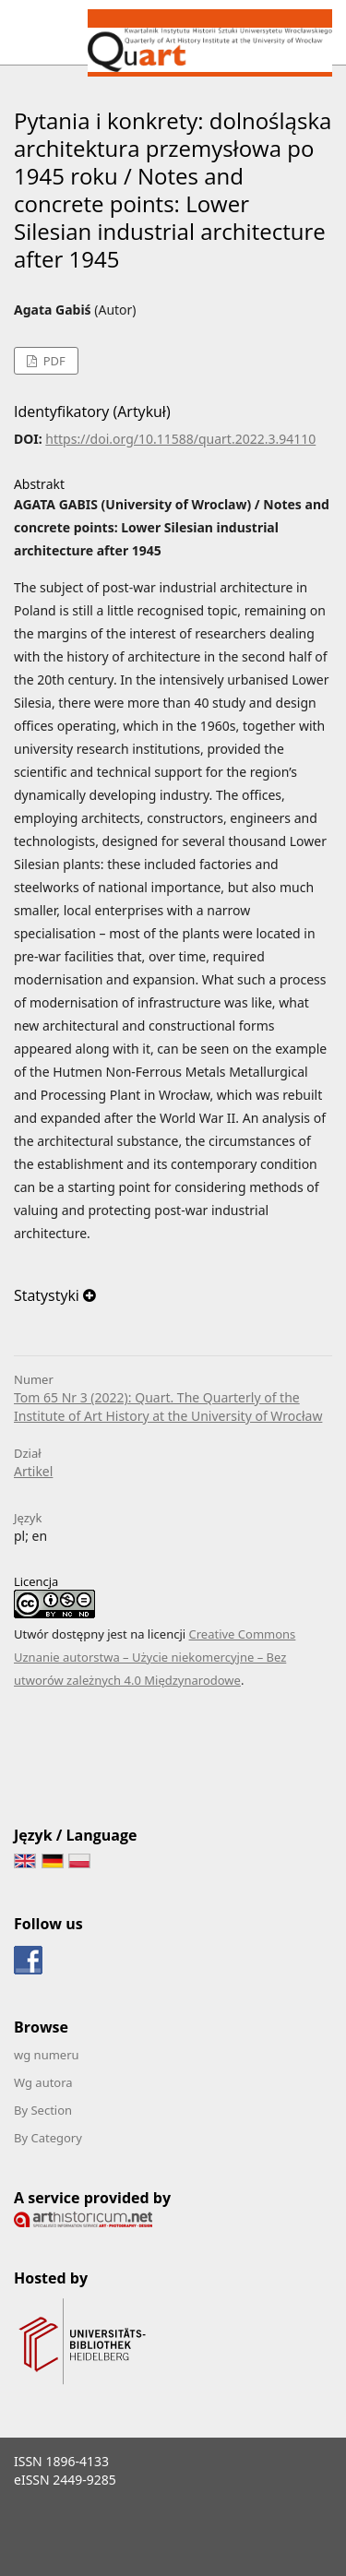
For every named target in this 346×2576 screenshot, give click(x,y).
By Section (43, 2110)
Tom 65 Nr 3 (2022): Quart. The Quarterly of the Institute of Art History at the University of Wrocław (168, 1407)
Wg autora (43, 2082)
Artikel (33, 1471)
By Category (48, 2137)
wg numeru (46, 2054)
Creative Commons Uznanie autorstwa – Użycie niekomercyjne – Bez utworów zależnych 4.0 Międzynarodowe (154, 1657)
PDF (52, 360)
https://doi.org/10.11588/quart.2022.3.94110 (180, 438)
